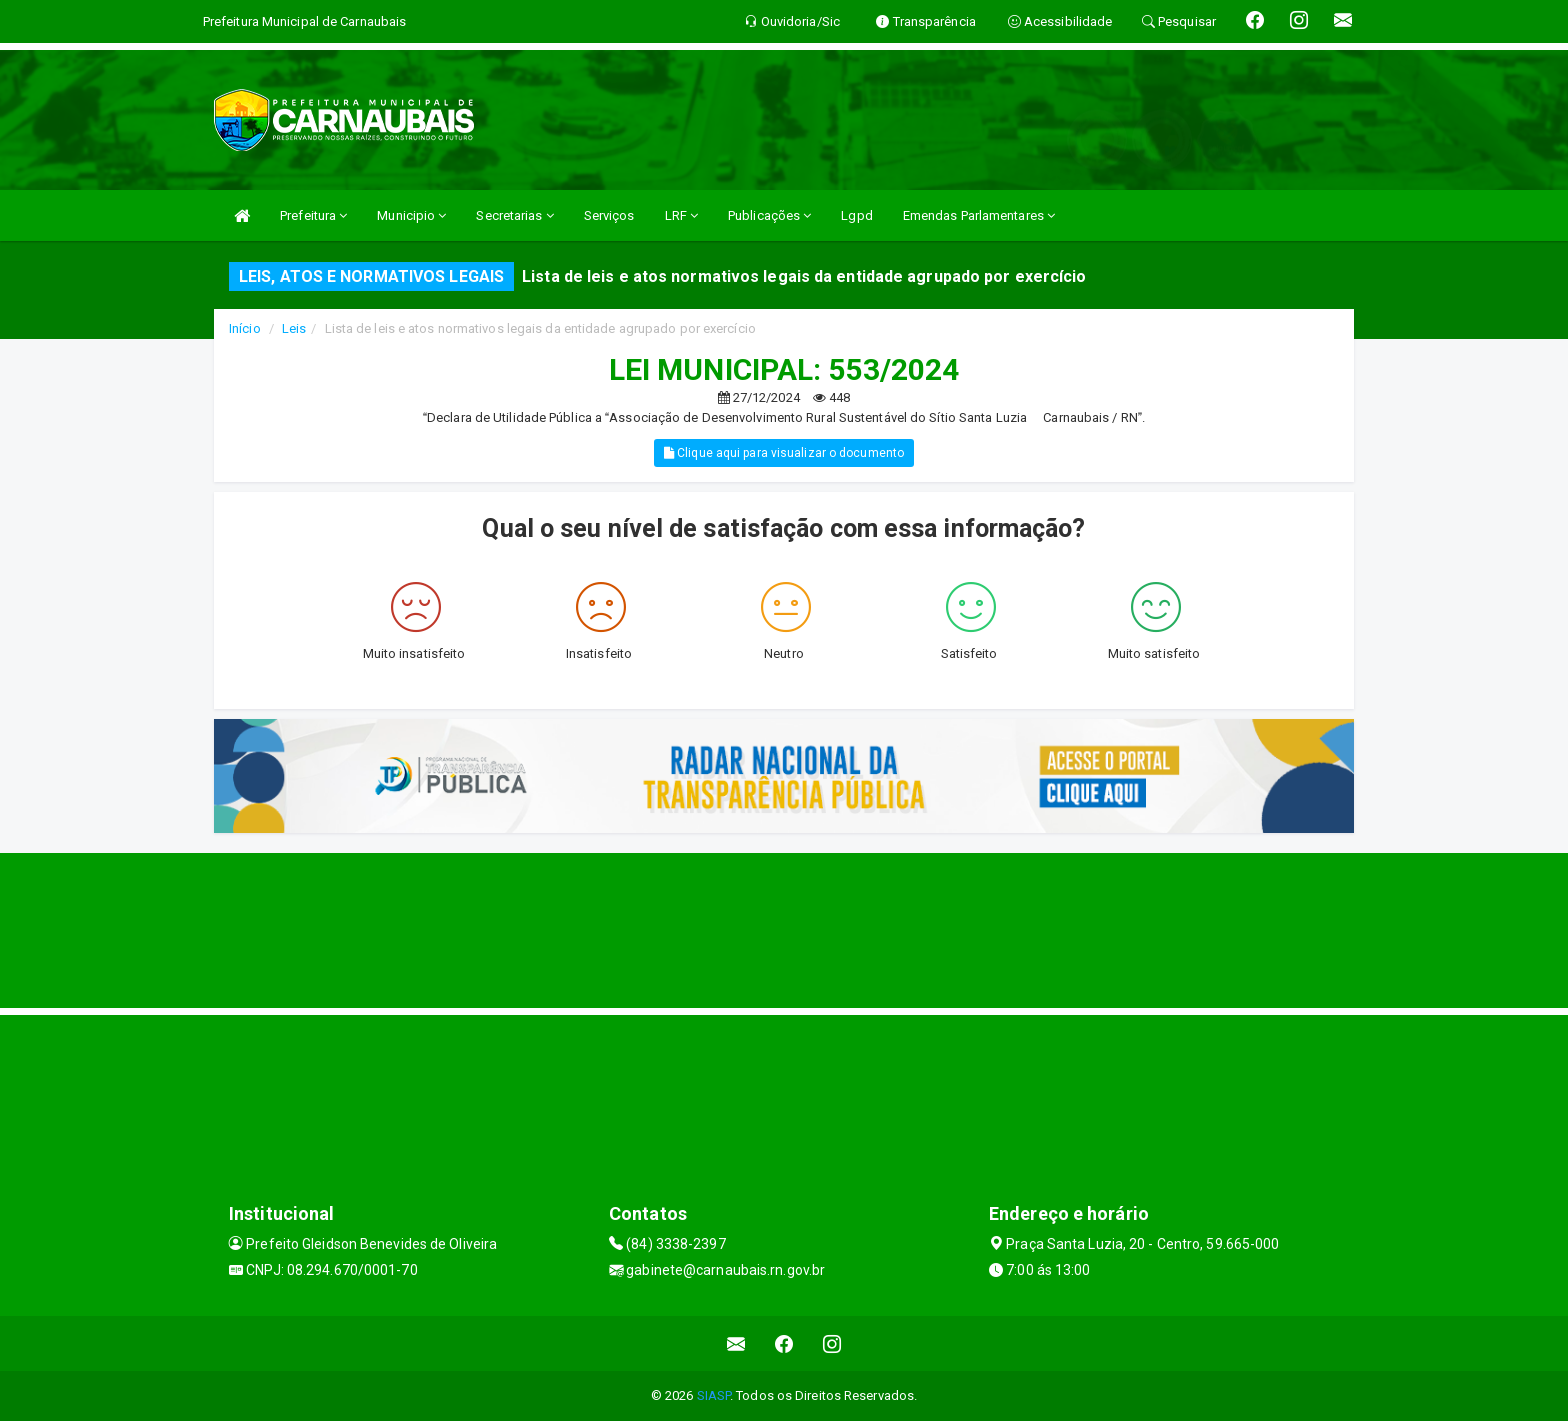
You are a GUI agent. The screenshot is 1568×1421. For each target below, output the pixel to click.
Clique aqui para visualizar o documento (784, 453)
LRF (682, 215)
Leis (294, 328)
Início (245, 328)
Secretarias (514, 215)
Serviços (609, 215)
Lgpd (856, 215)
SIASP (714, 1395)
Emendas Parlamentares (979, 215)
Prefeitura (313, 215)
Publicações (769, 215)
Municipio (411, 215)
